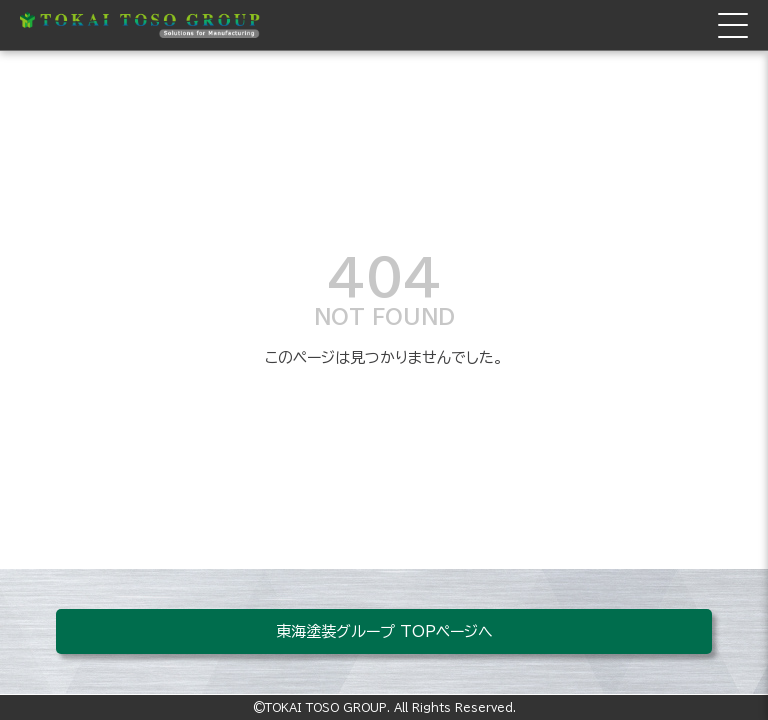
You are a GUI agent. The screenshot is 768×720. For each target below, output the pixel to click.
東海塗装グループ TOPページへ (384, 631)
